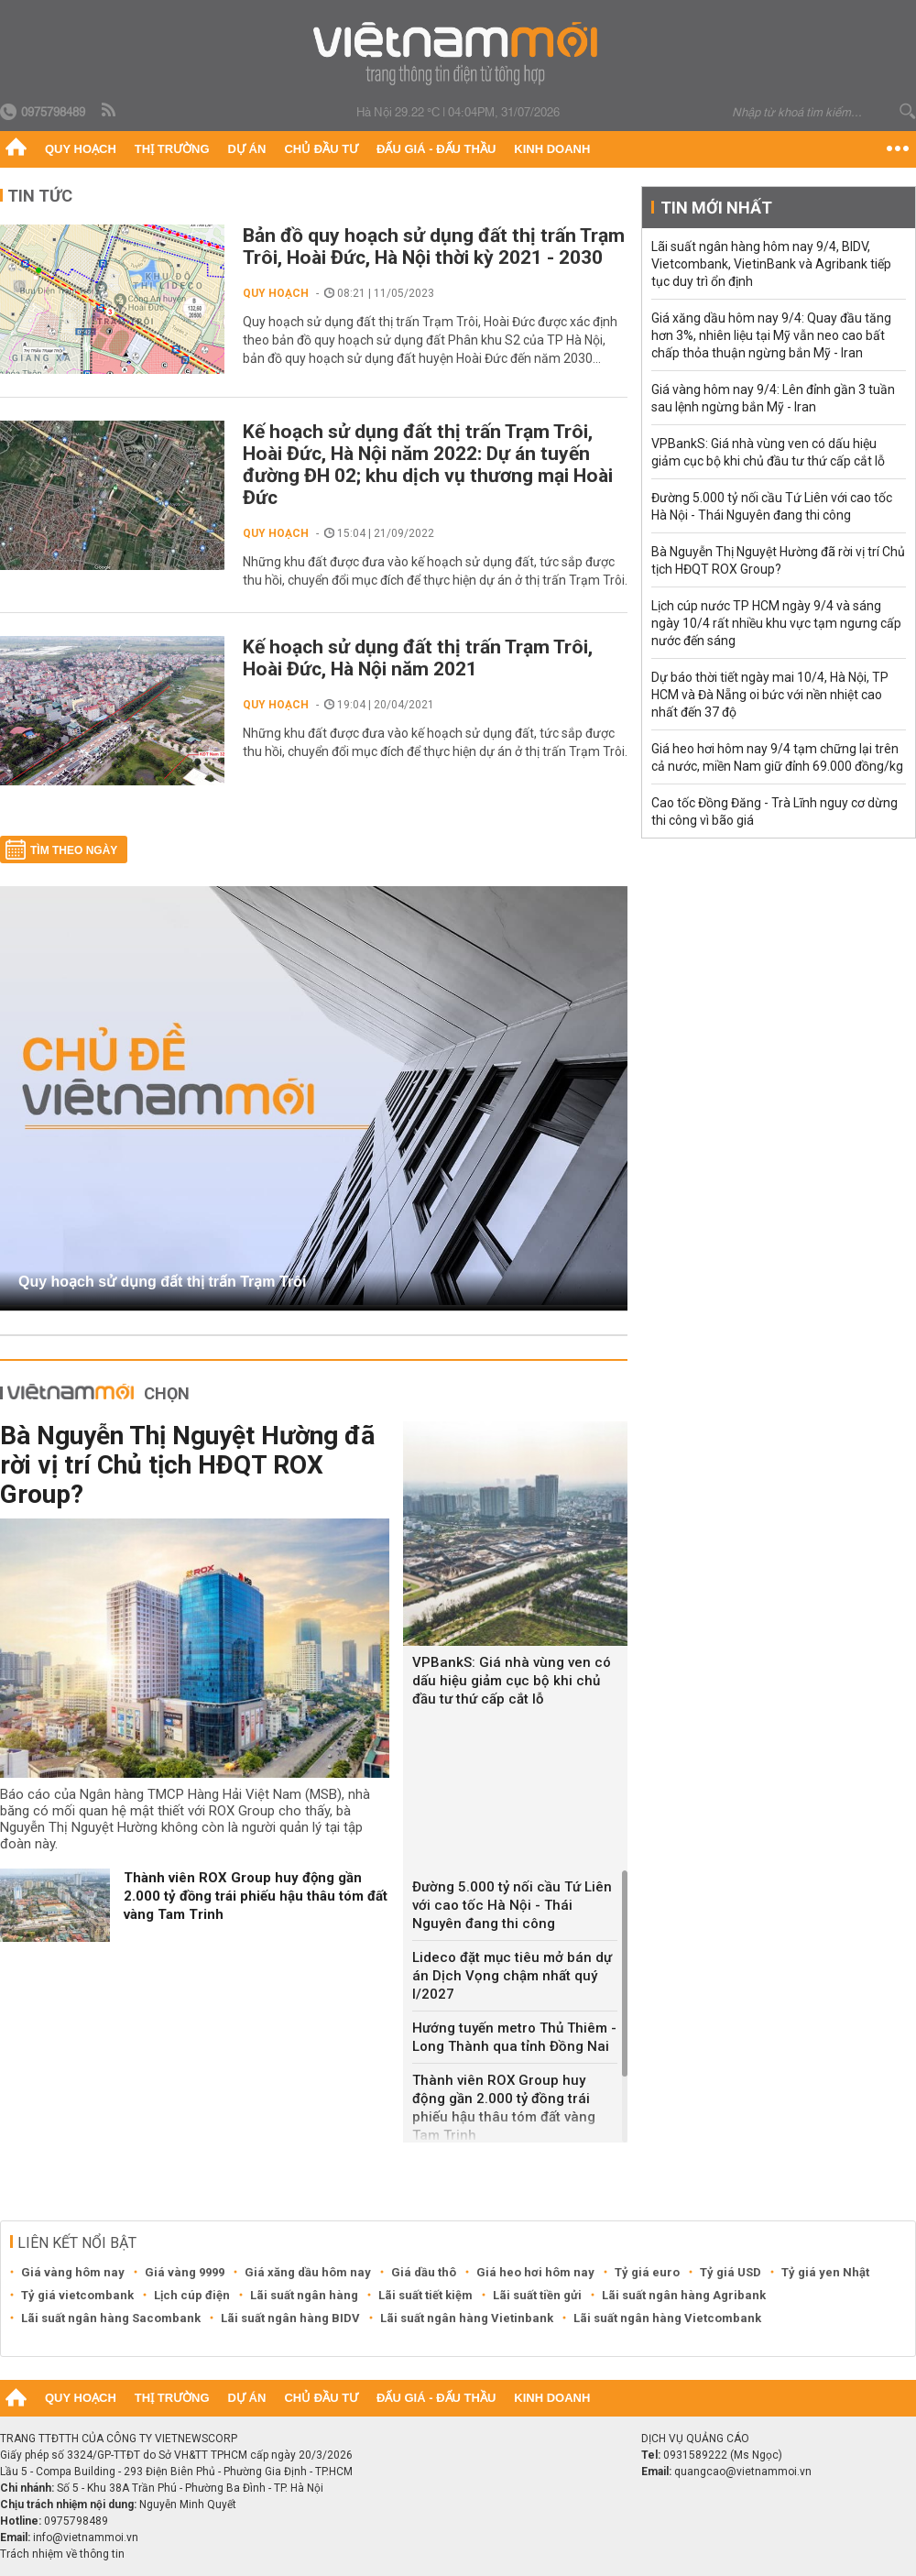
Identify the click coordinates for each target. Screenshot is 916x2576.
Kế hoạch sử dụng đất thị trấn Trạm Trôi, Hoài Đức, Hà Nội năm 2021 (418, 658)
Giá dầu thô (423, 2272)
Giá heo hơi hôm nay (535, 2272)
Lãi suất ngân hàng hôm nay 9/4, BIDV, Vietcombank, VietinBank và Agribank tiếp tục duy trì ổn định (771, 264)
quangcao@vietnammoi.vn (743, 2471)
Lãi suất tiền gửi (537, 2295)
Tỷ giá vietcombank (77, 2295)
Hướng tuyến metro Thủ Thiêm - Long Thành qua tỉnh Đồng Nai (514, 2037)
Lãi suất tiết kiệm (425, 2295)
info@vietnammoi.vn (85, 2537)
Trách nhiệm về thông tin (62, 2554)
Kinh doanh (552, 149)
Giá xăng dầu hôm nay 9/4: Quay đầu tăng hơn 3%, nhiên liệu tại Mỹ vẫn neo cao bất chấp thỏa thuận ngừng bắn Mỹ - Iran (771, 335)
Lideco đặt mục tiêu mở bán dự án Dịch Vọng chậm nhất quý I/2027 (512, 1975)
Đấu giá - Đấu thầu (436, 149)
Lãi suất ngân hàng (304, 2295)
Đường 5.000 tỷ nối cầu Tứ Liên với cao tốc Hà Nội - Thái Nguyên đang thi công (512, 1905)
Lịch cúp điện (192, 2295)
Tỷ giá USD (730, 2272)
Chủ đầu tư (321, 149)
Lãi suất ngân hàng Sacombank (111, 2318)
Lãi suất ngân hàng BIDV (290, 2318)
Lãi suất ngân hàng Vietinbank (466, 2318)
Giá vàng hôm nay (73, 2272)
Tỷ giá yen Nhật (825, 2272)
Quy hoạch (80, 149)
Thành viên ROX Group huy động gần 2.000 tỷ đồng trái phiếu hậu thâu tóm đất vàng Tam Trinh (255, 1896)
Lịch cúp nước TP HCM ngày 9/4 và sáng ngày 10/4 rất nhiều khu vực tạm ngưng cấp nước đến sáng (776, 623)
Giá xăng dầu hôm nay (308, 2272)
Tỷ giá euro (647, 2272)
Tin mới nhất (716, 207)
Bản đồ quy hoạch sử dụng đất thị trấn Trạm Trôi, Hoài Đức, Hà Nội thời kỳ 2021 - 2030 (434, 247)
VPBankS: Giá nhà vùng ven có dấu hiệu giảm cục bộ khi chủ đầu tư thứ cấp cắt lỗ (511, 1680)
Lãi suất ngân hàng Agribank (684, 2295)
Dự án (247, 149)
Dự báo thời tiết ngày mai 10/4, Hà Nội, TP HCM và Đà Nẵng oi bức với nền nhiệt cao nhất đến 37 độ (770, 694)
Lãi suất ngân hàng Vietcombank (667, 2318)
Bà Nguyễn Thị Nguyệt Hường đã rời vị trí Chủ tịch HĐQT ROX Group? (187, 1464)
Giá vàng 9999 (184, 2272)
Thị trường (172, 149)
